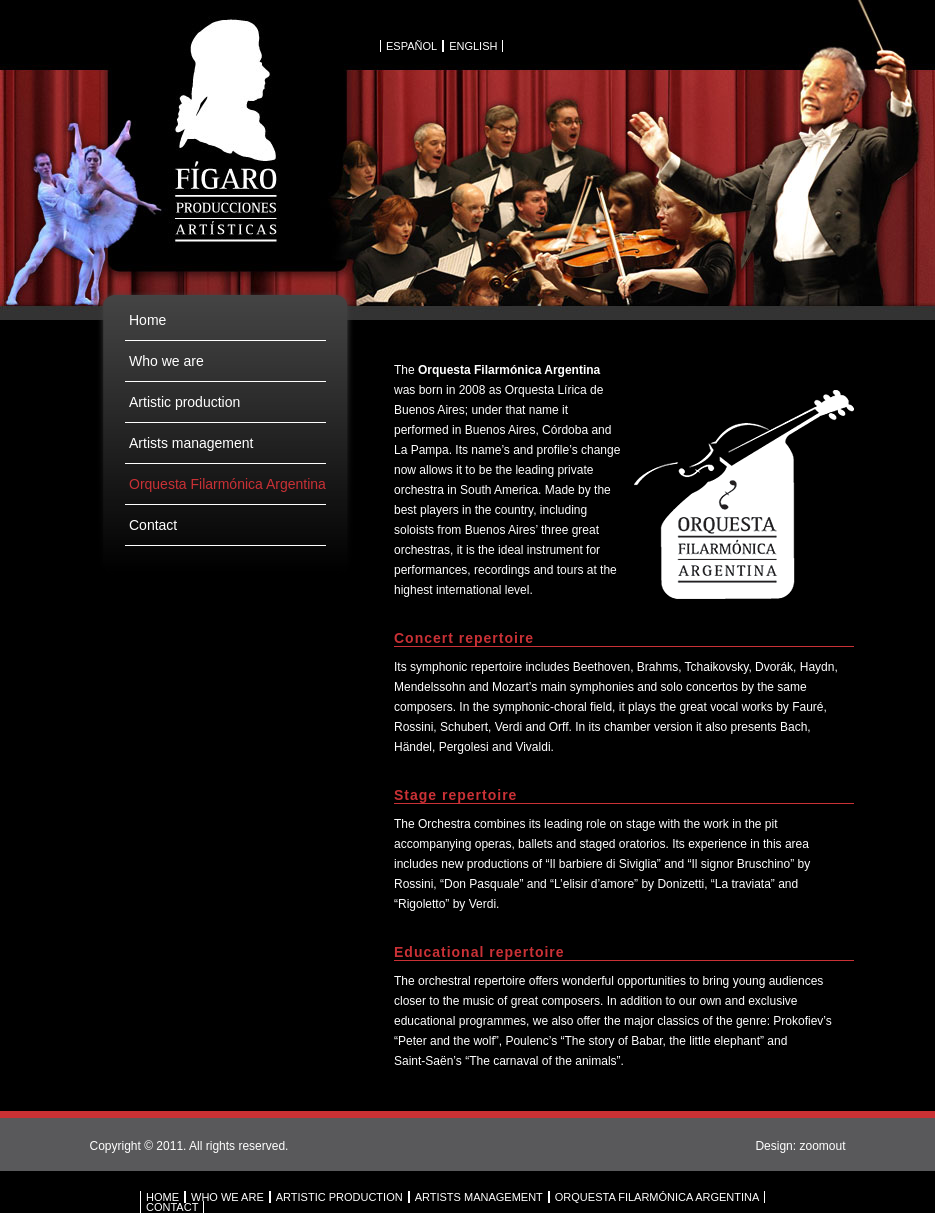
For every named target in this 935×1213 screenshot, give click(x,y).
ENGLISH (473, 46)
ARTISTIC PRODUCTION (339, 1197)
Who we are (166, 361)
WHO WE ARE (227, 1197)
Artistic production (184, 402)
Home (147, 320)
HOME (162, 1197)
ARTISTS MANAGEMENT (479, 1197)
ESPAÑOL (411, 46)
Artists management (191, 443)
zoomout (822, 1146)
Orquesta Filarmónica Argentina (227, 484)
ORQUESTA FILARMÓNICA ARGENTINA (657, 1197)
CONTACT (172, 1207)
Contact (153, 525)
